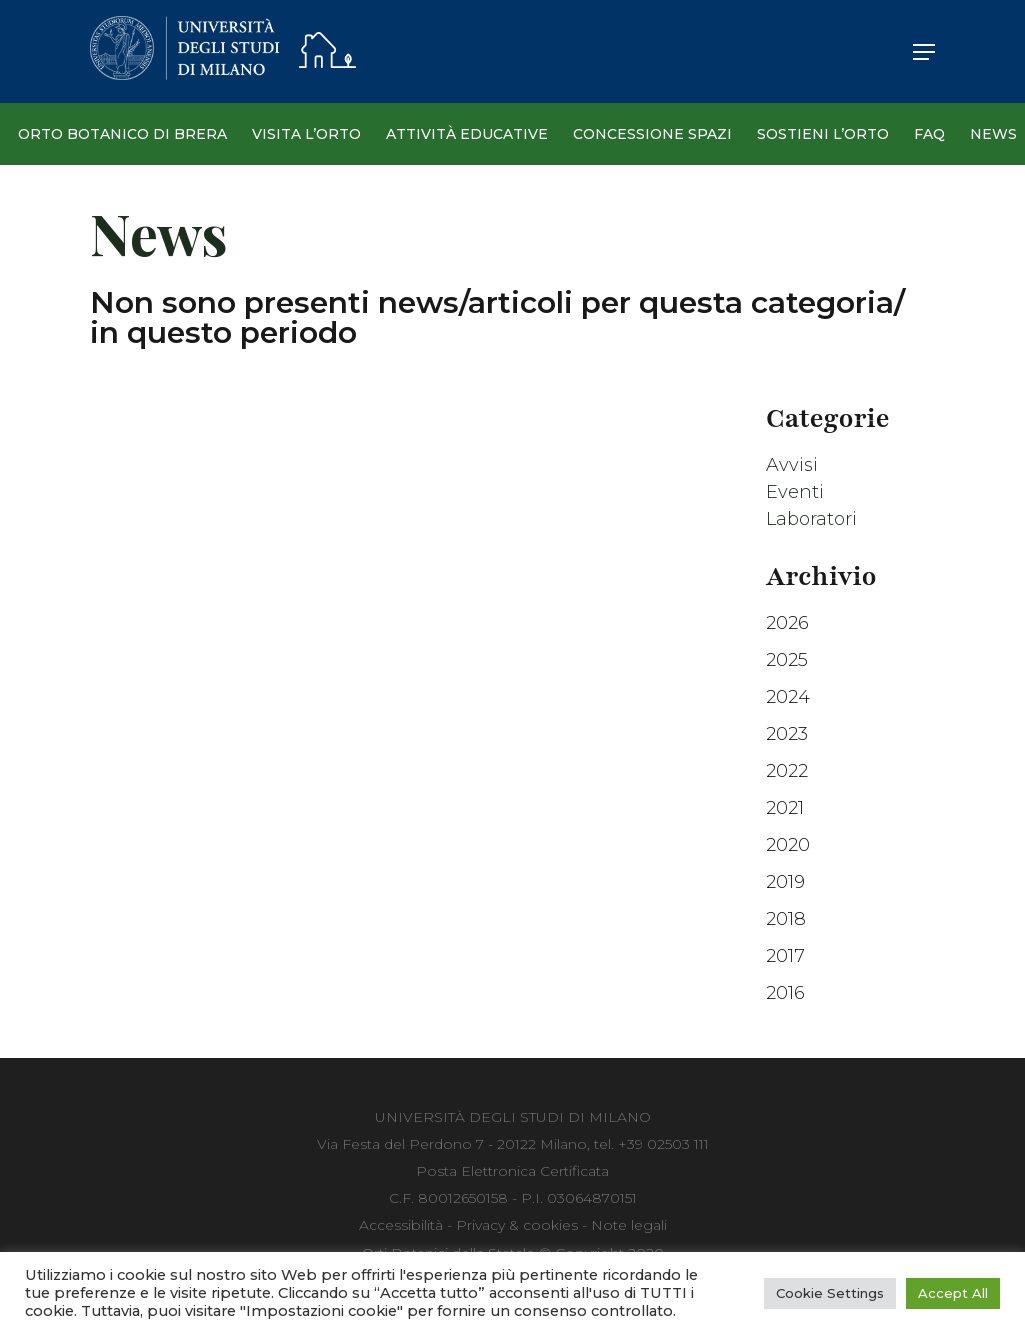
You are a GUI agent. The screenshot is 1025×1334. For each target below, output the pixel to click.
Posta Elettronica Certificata (512, 1171)
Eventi (795, 492)
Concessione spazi (652, 134)
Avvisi (792, 465)
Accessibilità (401, 1225)
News (993, 134)
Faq (929, 134)
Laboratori (811, 519)
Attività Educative (467, 134)
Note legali (629, 1225)
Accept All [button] (953, 1293)
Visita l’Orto (306, 134)
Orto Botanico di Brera (122, 134)
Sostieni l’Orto (823, 134)
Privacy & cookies (517, 1225)
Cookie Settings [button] (830, 1293)
